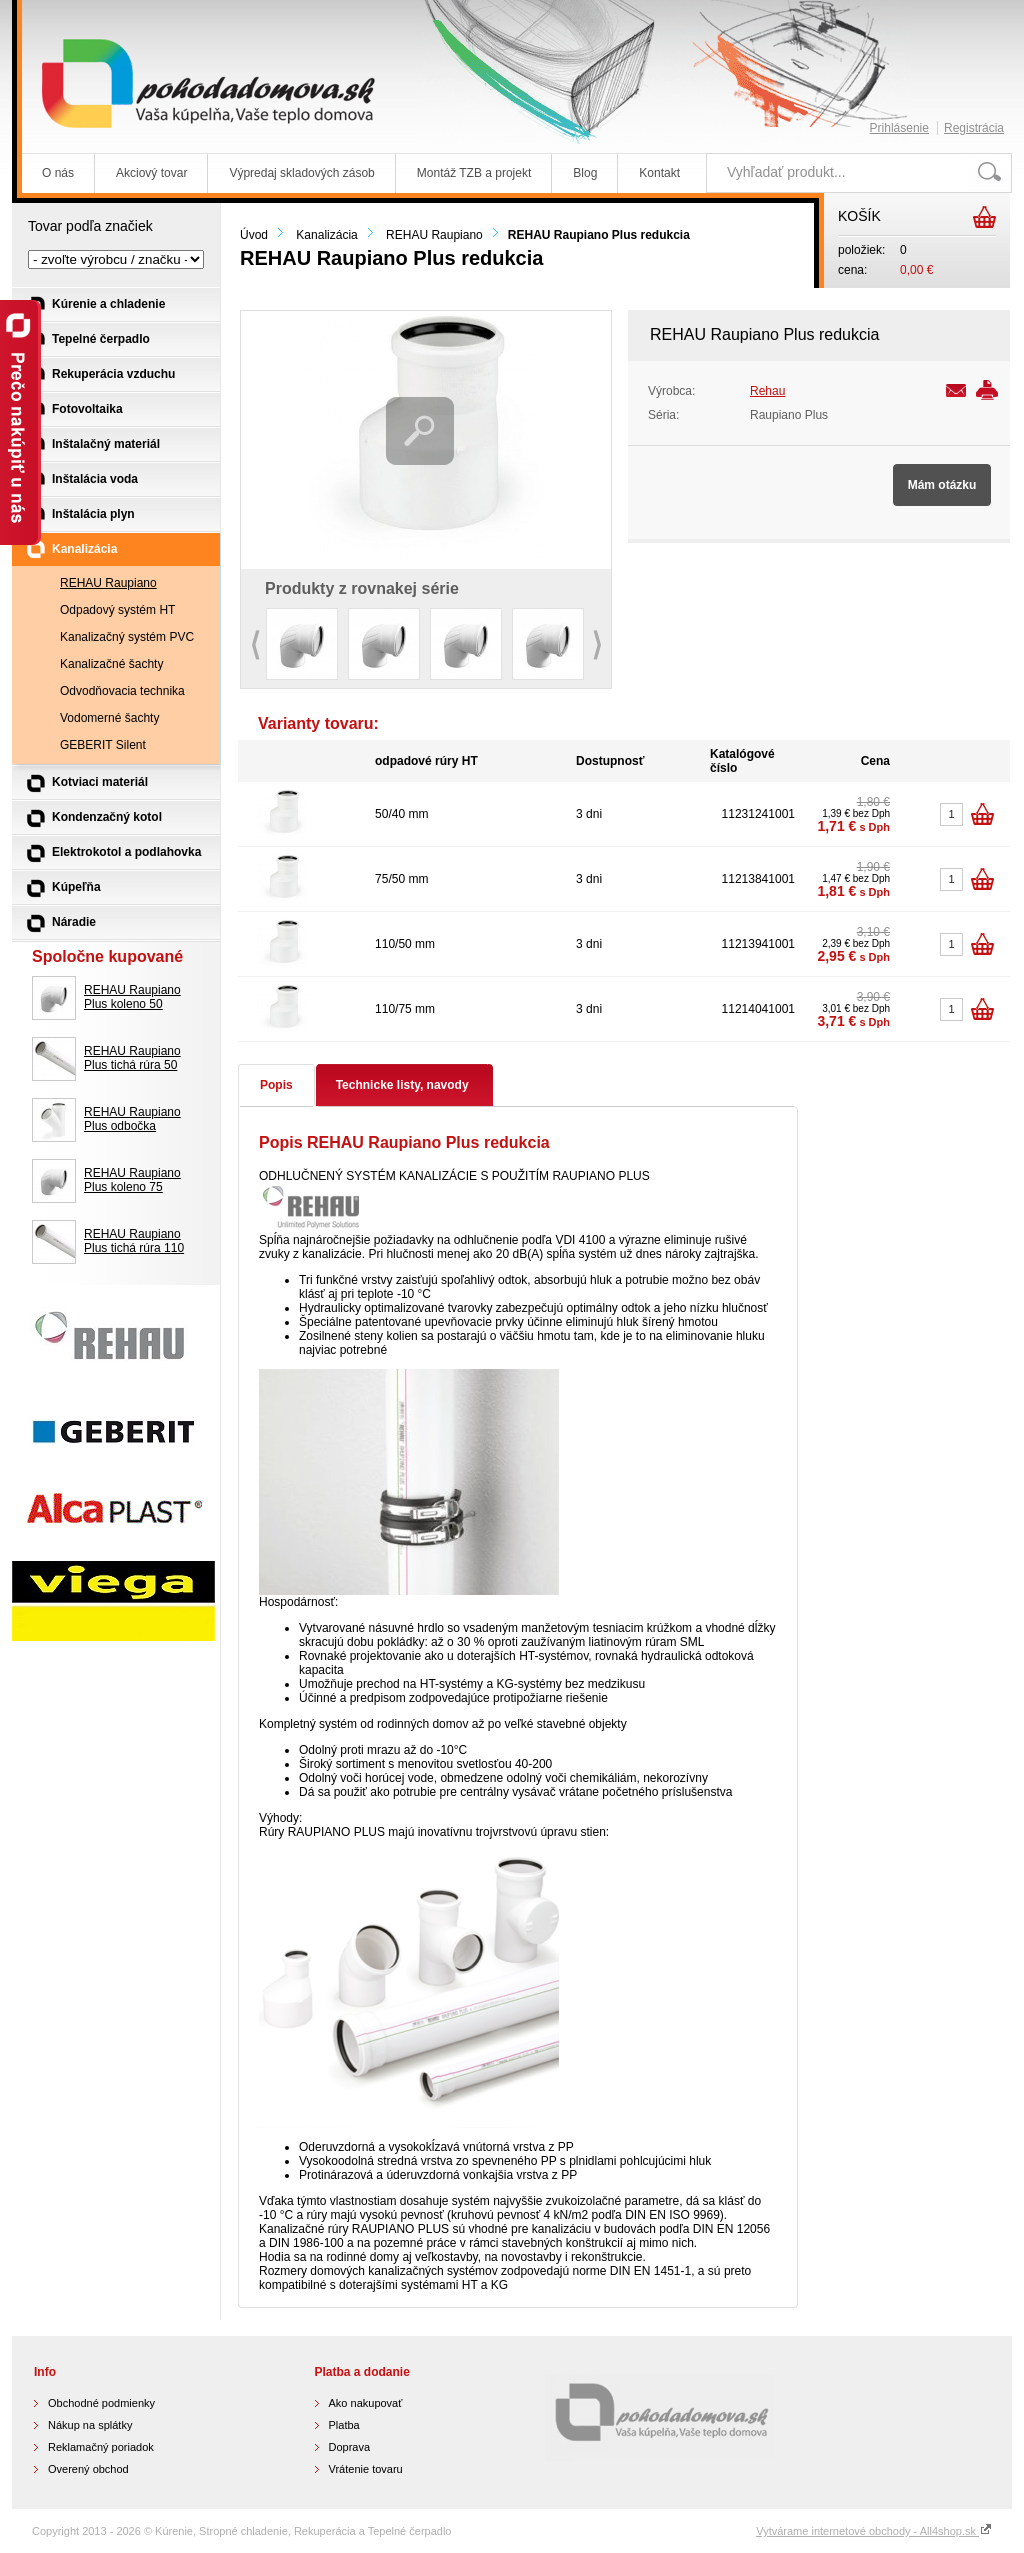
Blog (585, 173)
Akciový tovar (151, 173)
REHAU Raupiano (434, 235)
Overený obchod (88, 2469)
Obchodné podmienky (101, 2403)
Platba (344, 2425)
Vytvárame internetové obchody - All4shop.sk (874, 2531)
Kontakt (659, 173)
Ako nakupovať (366, 2403)
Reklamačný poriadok (101, 2447)
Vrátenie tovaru (366, 2469)
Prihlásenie (899, 128)
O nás (58, 173)
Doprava (350, 2447)
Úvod (254, 235)
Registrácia (974, 128)
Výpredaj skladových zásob (301, 173)
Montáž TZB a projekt (474, 173)
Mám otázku (942, 485)
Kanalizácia (326, 235)
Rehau (767, 391)
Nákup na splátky (90, 2425)
